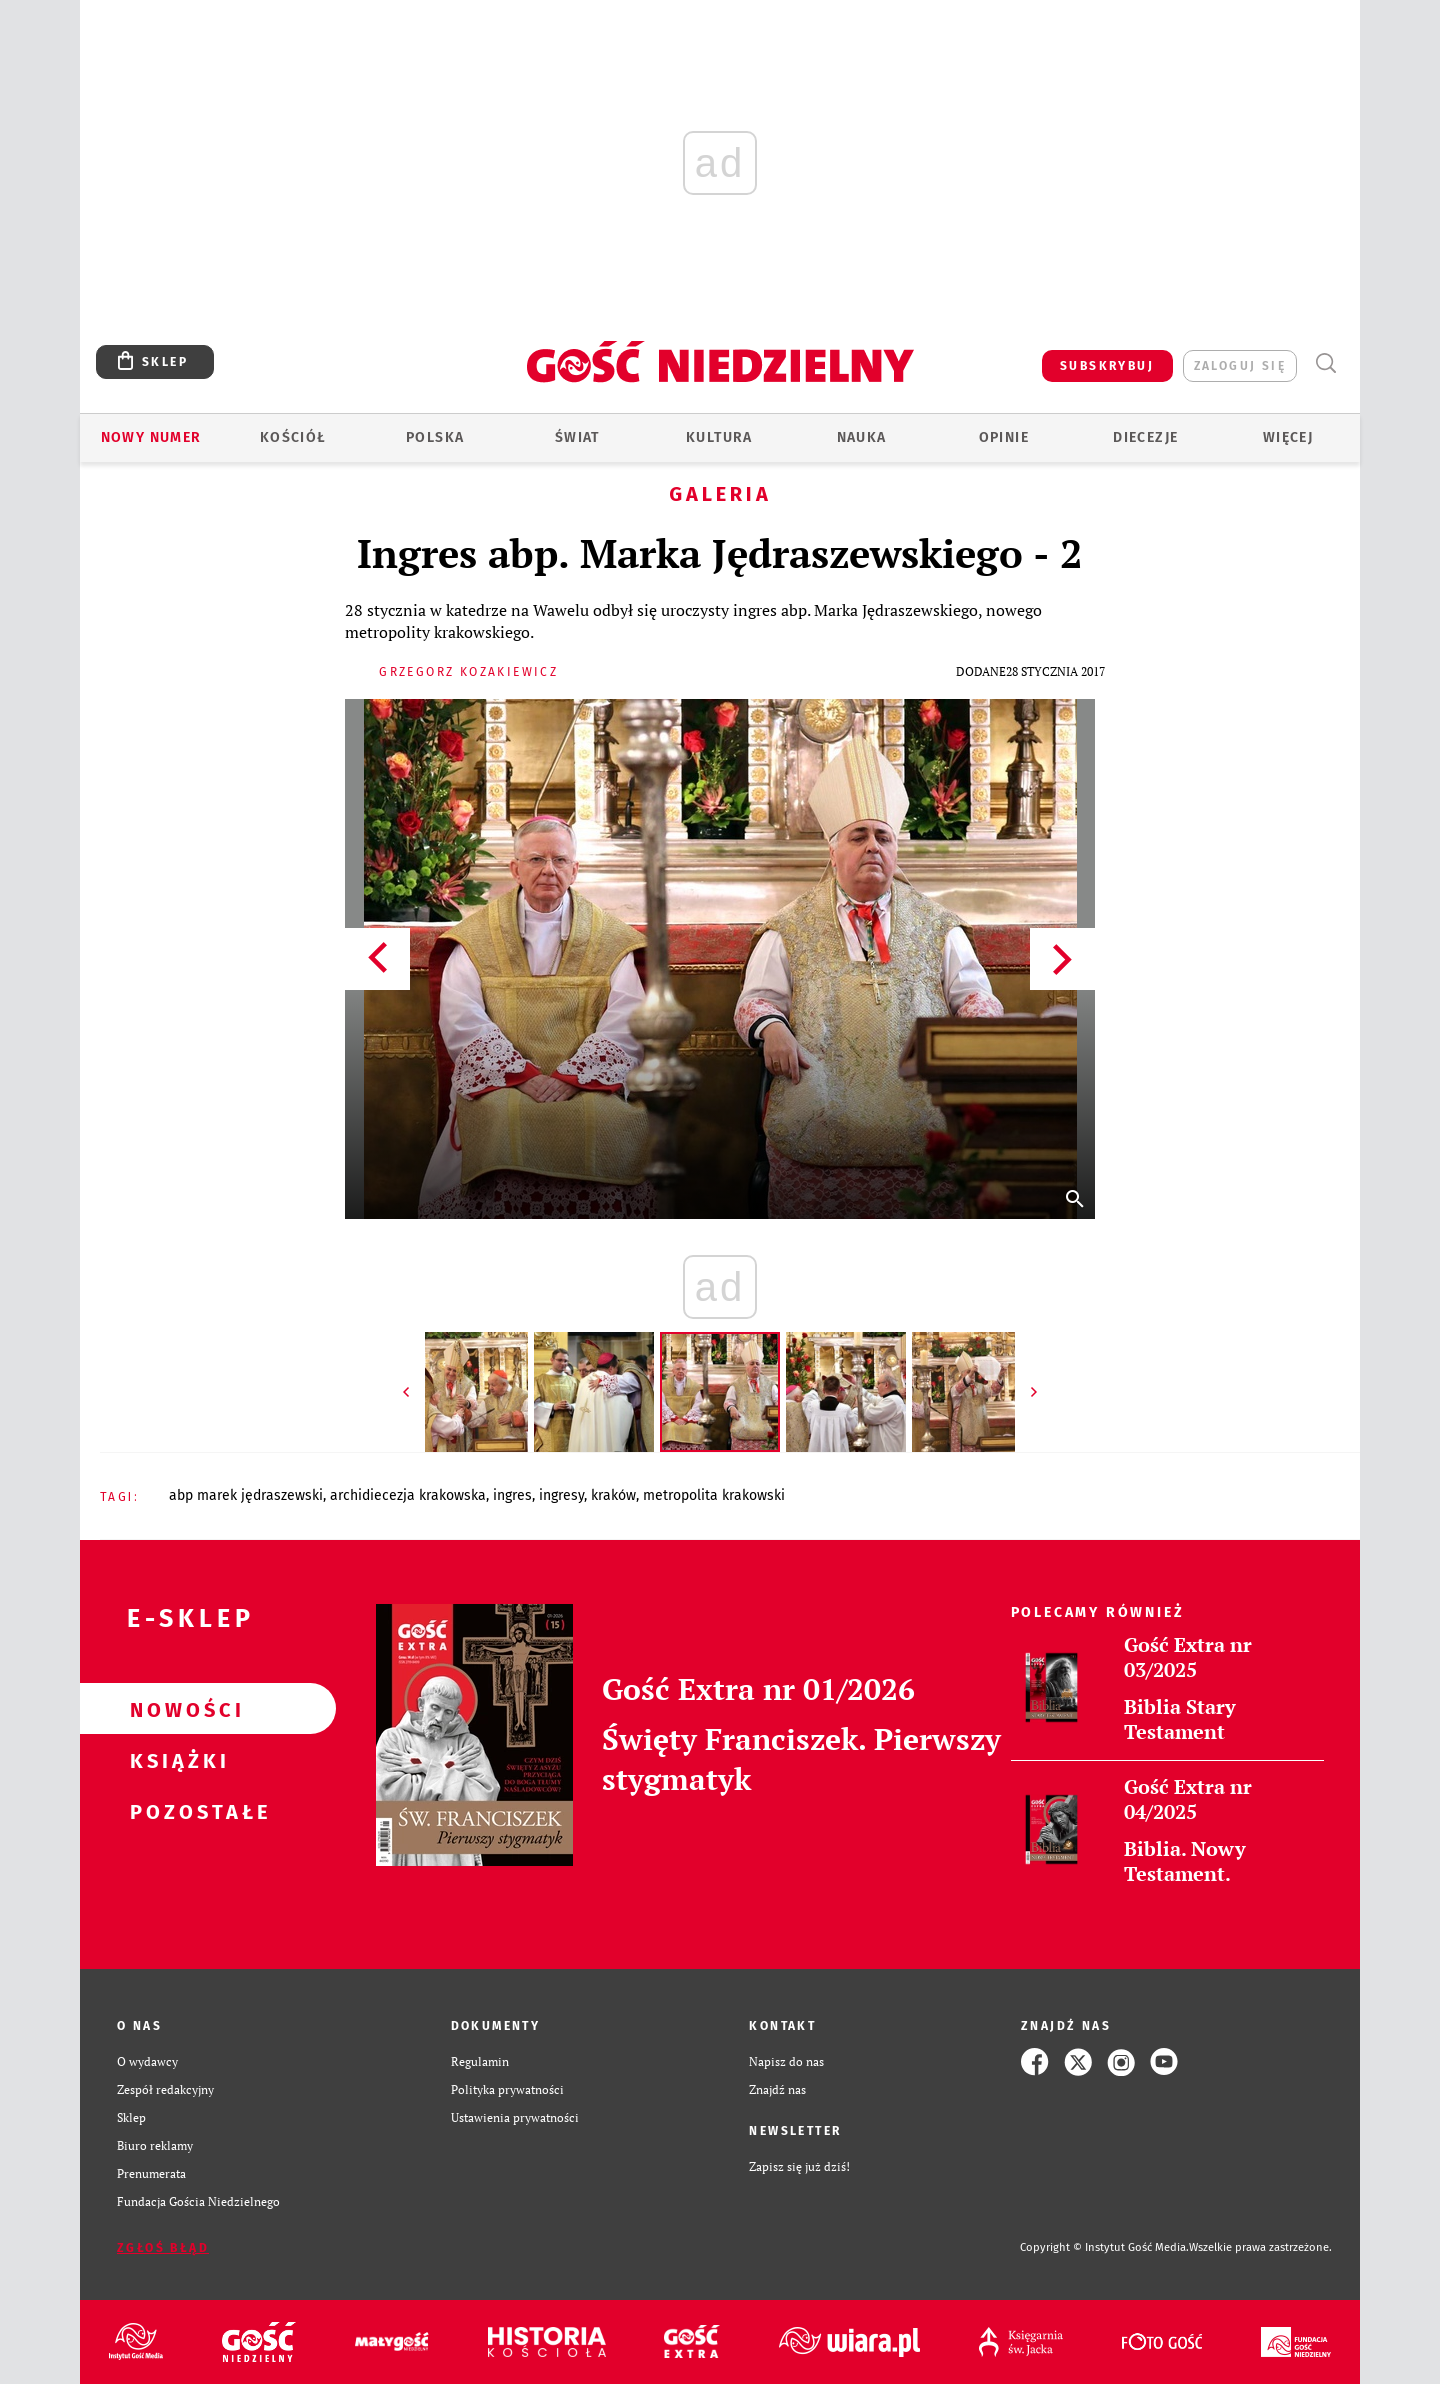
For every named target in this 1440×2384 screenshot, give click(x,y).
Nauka (862, 437)
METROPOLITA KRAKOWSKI (714, 1495)
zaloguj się (1240, 366)
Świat (577, 437)
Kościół (293, 437)
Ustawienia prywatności (515, 2117)
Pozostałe (176, 1811)
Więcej (1288, 437)
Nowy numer (151, 437)
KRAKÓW (613, 1495)
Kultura (719, 437)
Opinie (1004, 437)
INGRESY (561, 1495)
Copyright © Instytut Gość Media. (1104, 2247)
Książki (176, 1760)
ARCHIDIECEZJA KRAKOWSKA (408, 1495)
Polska (435, 437)
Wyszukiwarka (1325, 363)
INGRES (512, 1495)
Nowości (176, 1709)
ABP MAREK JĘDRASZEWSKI (246, 1495)
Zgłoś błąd (163, 2248)
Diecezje (1145, 437)
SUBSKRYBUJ (1107, 366)
